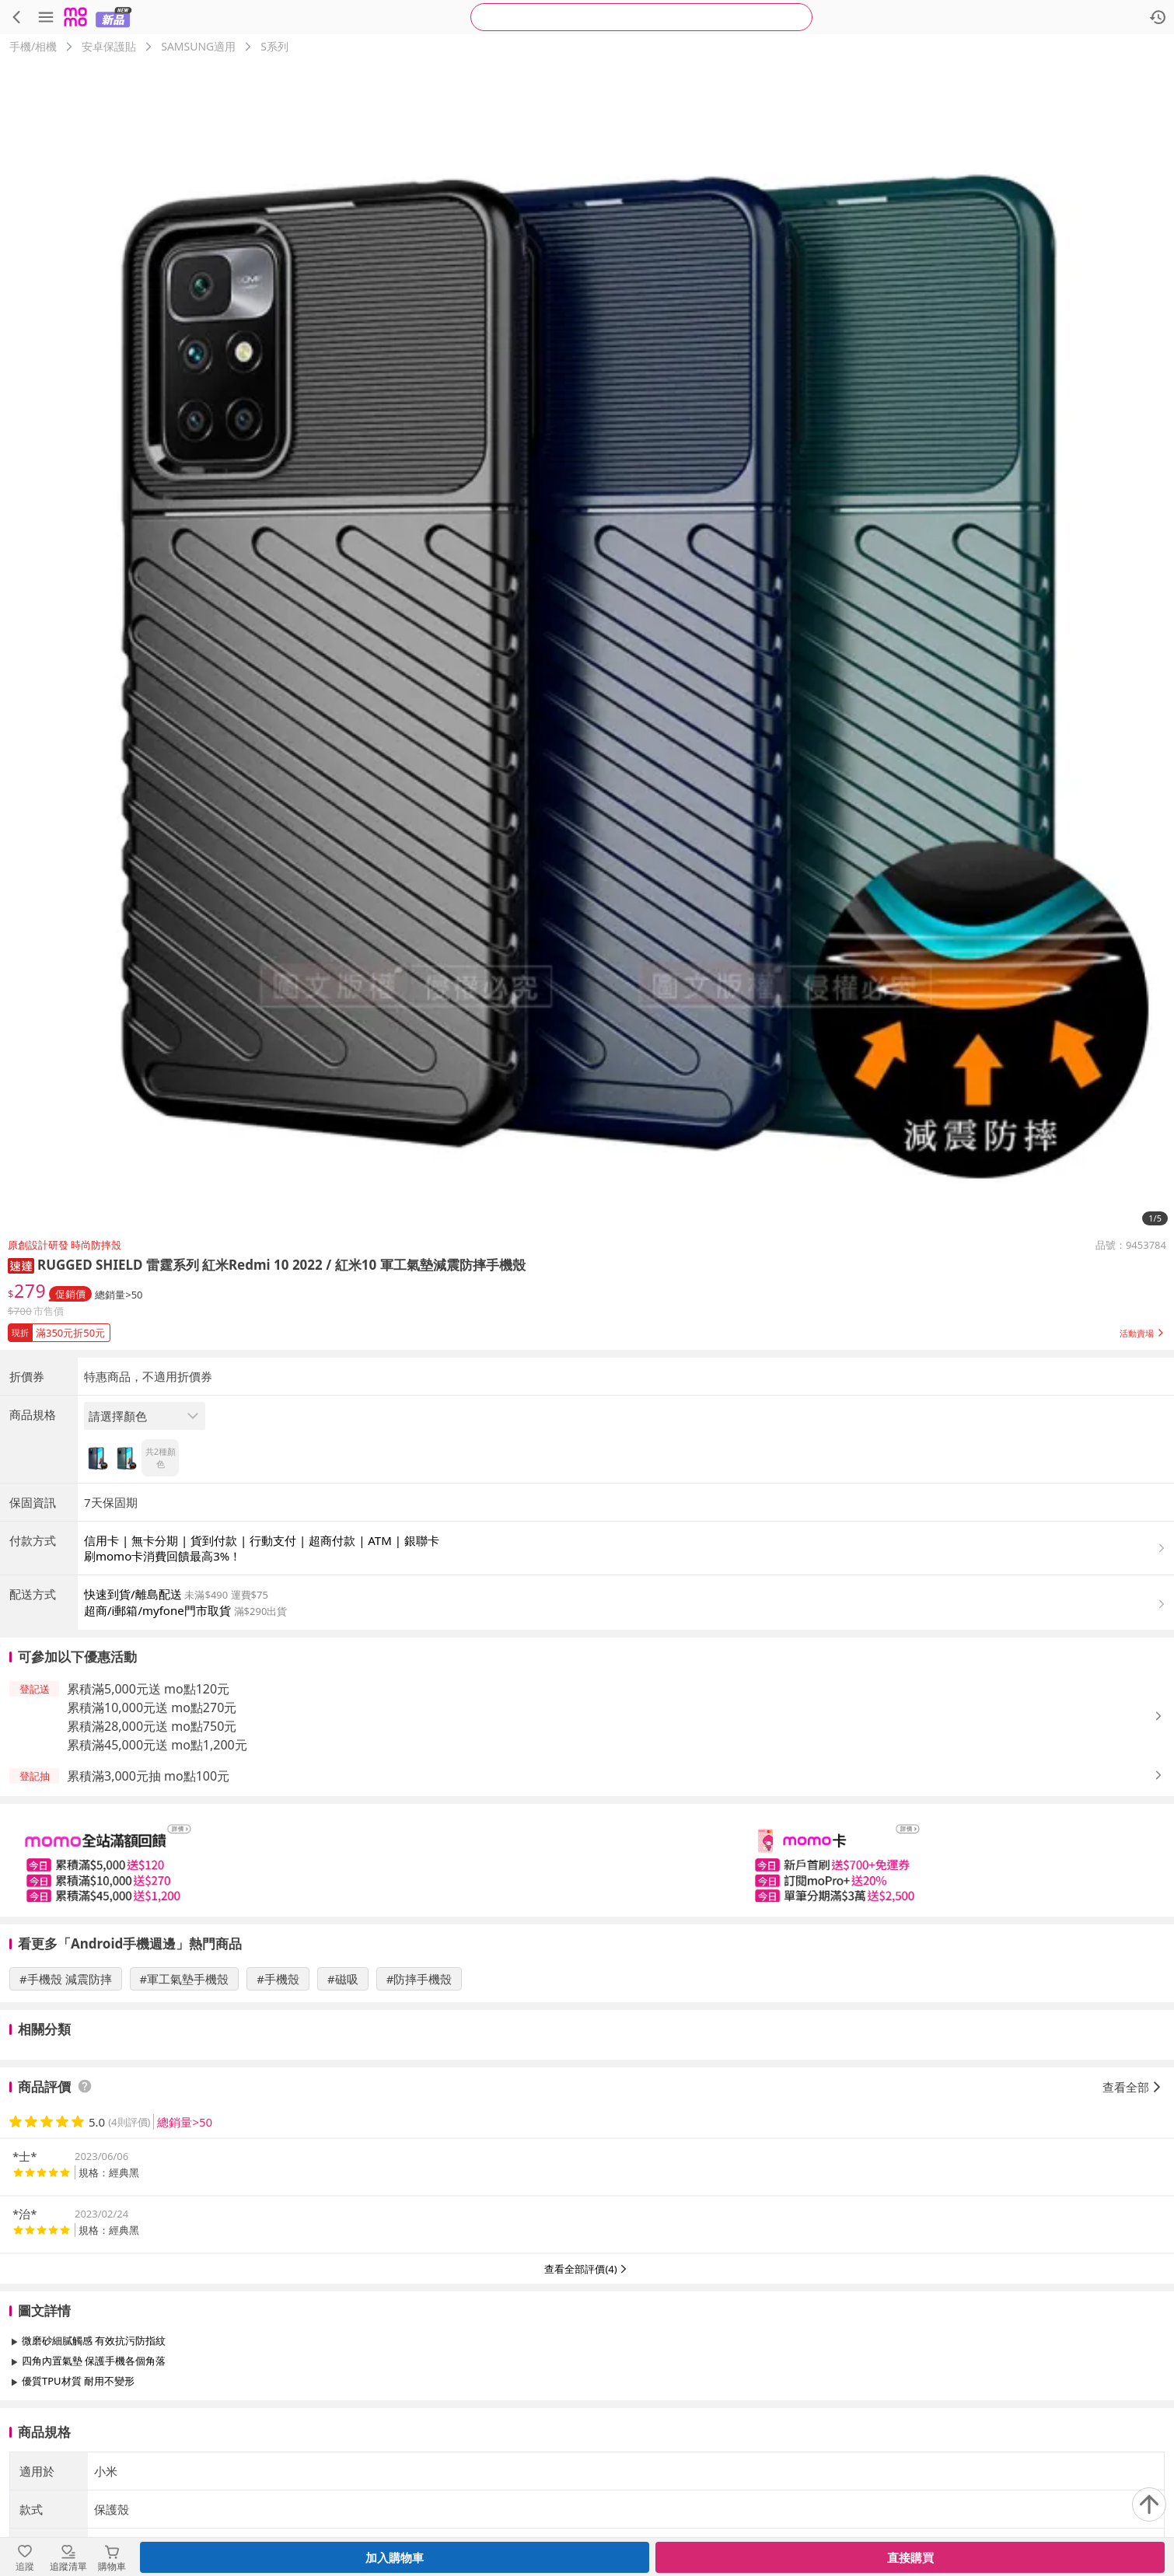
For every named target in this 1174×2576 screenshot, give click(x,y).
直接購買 (910, 2557)
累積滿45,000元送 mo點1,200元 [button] (157, 1744)
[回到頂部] (1149, 2504)
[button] (21, 1265)
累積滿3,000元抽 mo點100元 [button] (148, 1775)
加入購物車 (394, 2557)
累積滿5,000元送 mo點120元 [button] (148, 1688)
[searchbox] (641, 17)
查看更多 (587, 2416)
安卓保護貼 (109, 46)
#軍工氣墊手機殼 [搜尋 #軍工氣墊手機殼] (184, 1979)
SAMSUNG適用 (198, 46)
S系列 (274, 46)
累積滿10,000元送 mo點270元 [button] (151, 1707)
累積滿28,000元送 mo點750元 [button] (151, 1726)
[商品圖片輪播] (587, 646)
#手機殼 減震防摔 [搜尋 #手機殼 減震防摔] (65, 1979)
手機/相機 (33, 46)
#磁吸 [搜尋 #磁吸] (342, 1979)
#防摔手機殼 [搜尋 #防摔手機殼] (419, 1979)
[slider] (587, 1860)
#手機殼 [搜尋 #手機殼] (278, 1979)
